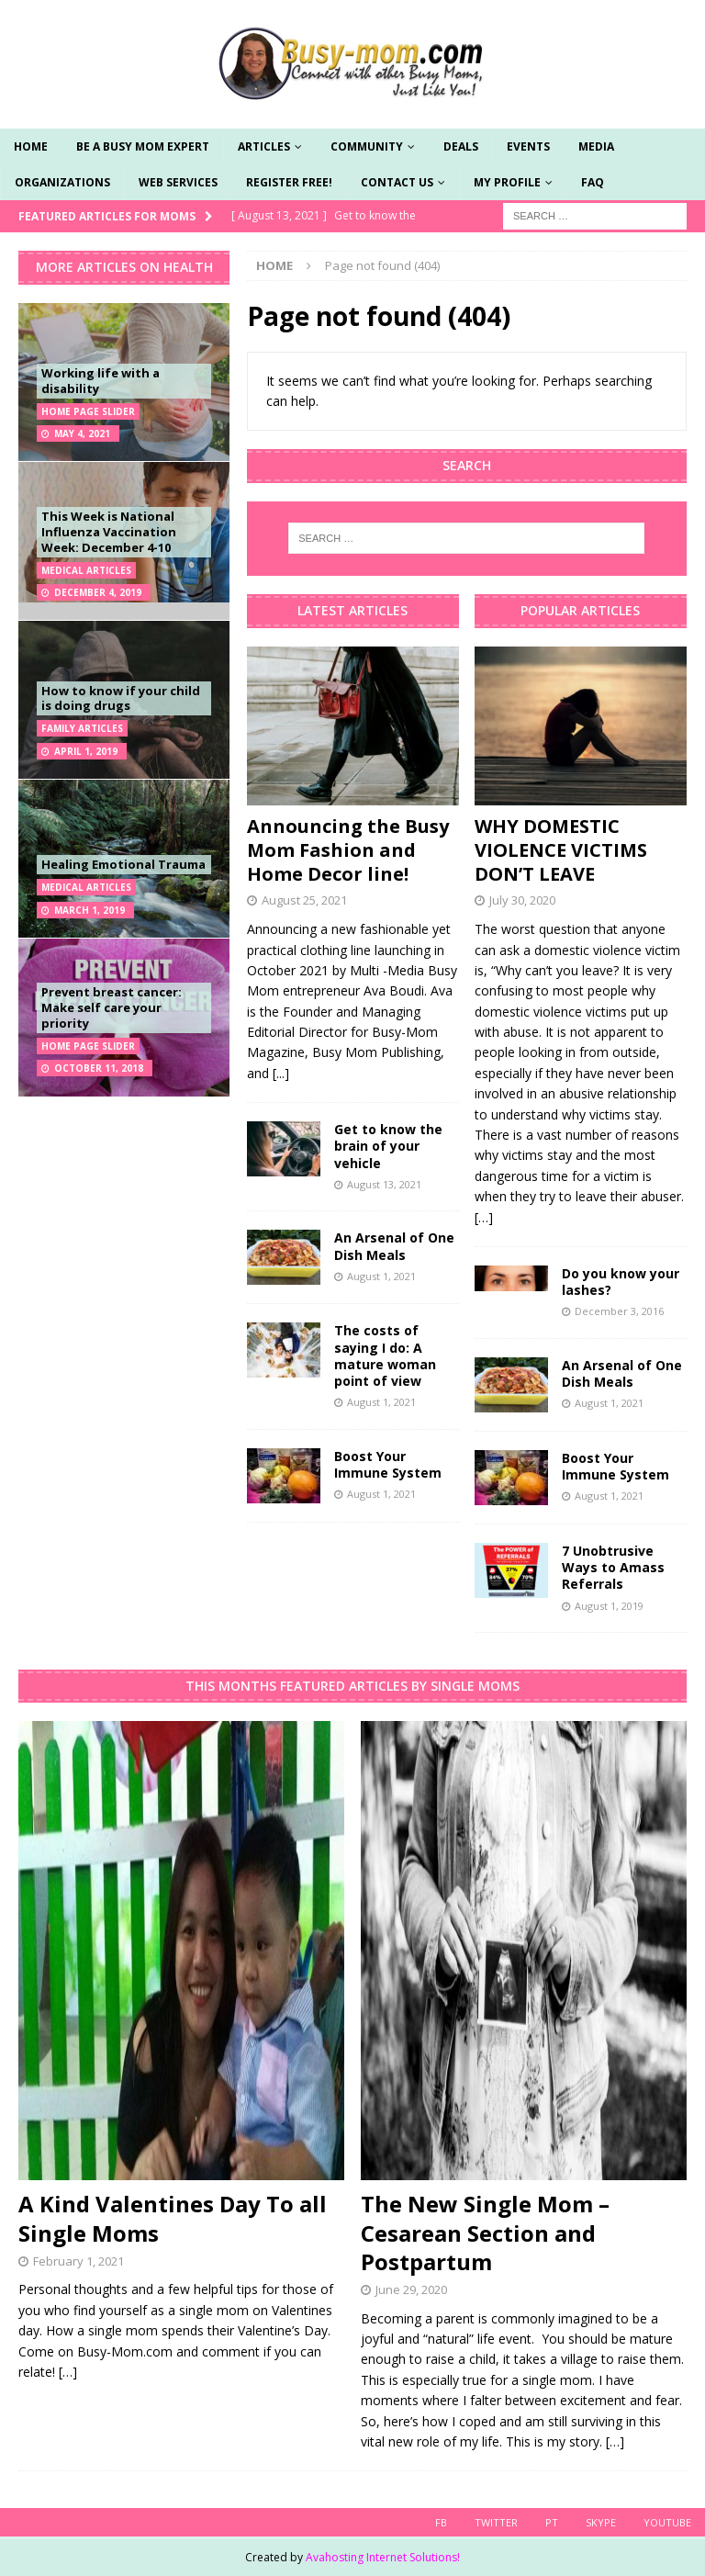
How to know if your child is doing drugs (120, 698)
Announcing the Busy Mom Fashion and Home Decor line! (348, 850)
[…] (484, 1217)
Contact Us (397, 182)
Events (528, 146)
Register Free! (289, 182)
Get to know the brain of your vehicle (388, 1145)
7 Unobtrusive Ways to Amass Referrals (613, 1567)
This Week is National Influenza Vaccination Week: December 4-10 (108, 532)
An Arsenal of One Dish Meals (394, 1246)
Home (31, 146)
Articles (264, 146)
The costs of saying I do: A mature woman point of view (385, 1355)
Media (596, 146)
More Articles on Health (124, 267)
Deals (460, 146)
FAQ (592, 182)
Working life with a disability (100, 381)
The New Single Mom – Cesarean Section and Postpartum (485, 2232)
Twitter (496, 2522)
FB (441, 2522)
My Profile (507, 182)
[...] (281, 1073)
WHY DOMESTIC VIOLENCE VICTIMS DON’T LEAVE (561, 850)
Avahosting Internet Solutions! (383, 2557)
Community (366, 146)
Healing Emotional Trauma (123, 864)
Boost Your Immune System (388, 1464)
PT (551, 2522)
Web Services (178, 182)
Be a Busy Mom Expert (142, 146)
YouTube (667, 2522)
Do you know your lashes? (620, 1282)
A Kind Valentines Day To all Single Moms (172, 2217)
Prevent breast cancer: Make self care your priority (111, 1007)
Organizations (62, 182)
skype (601, 2522)
